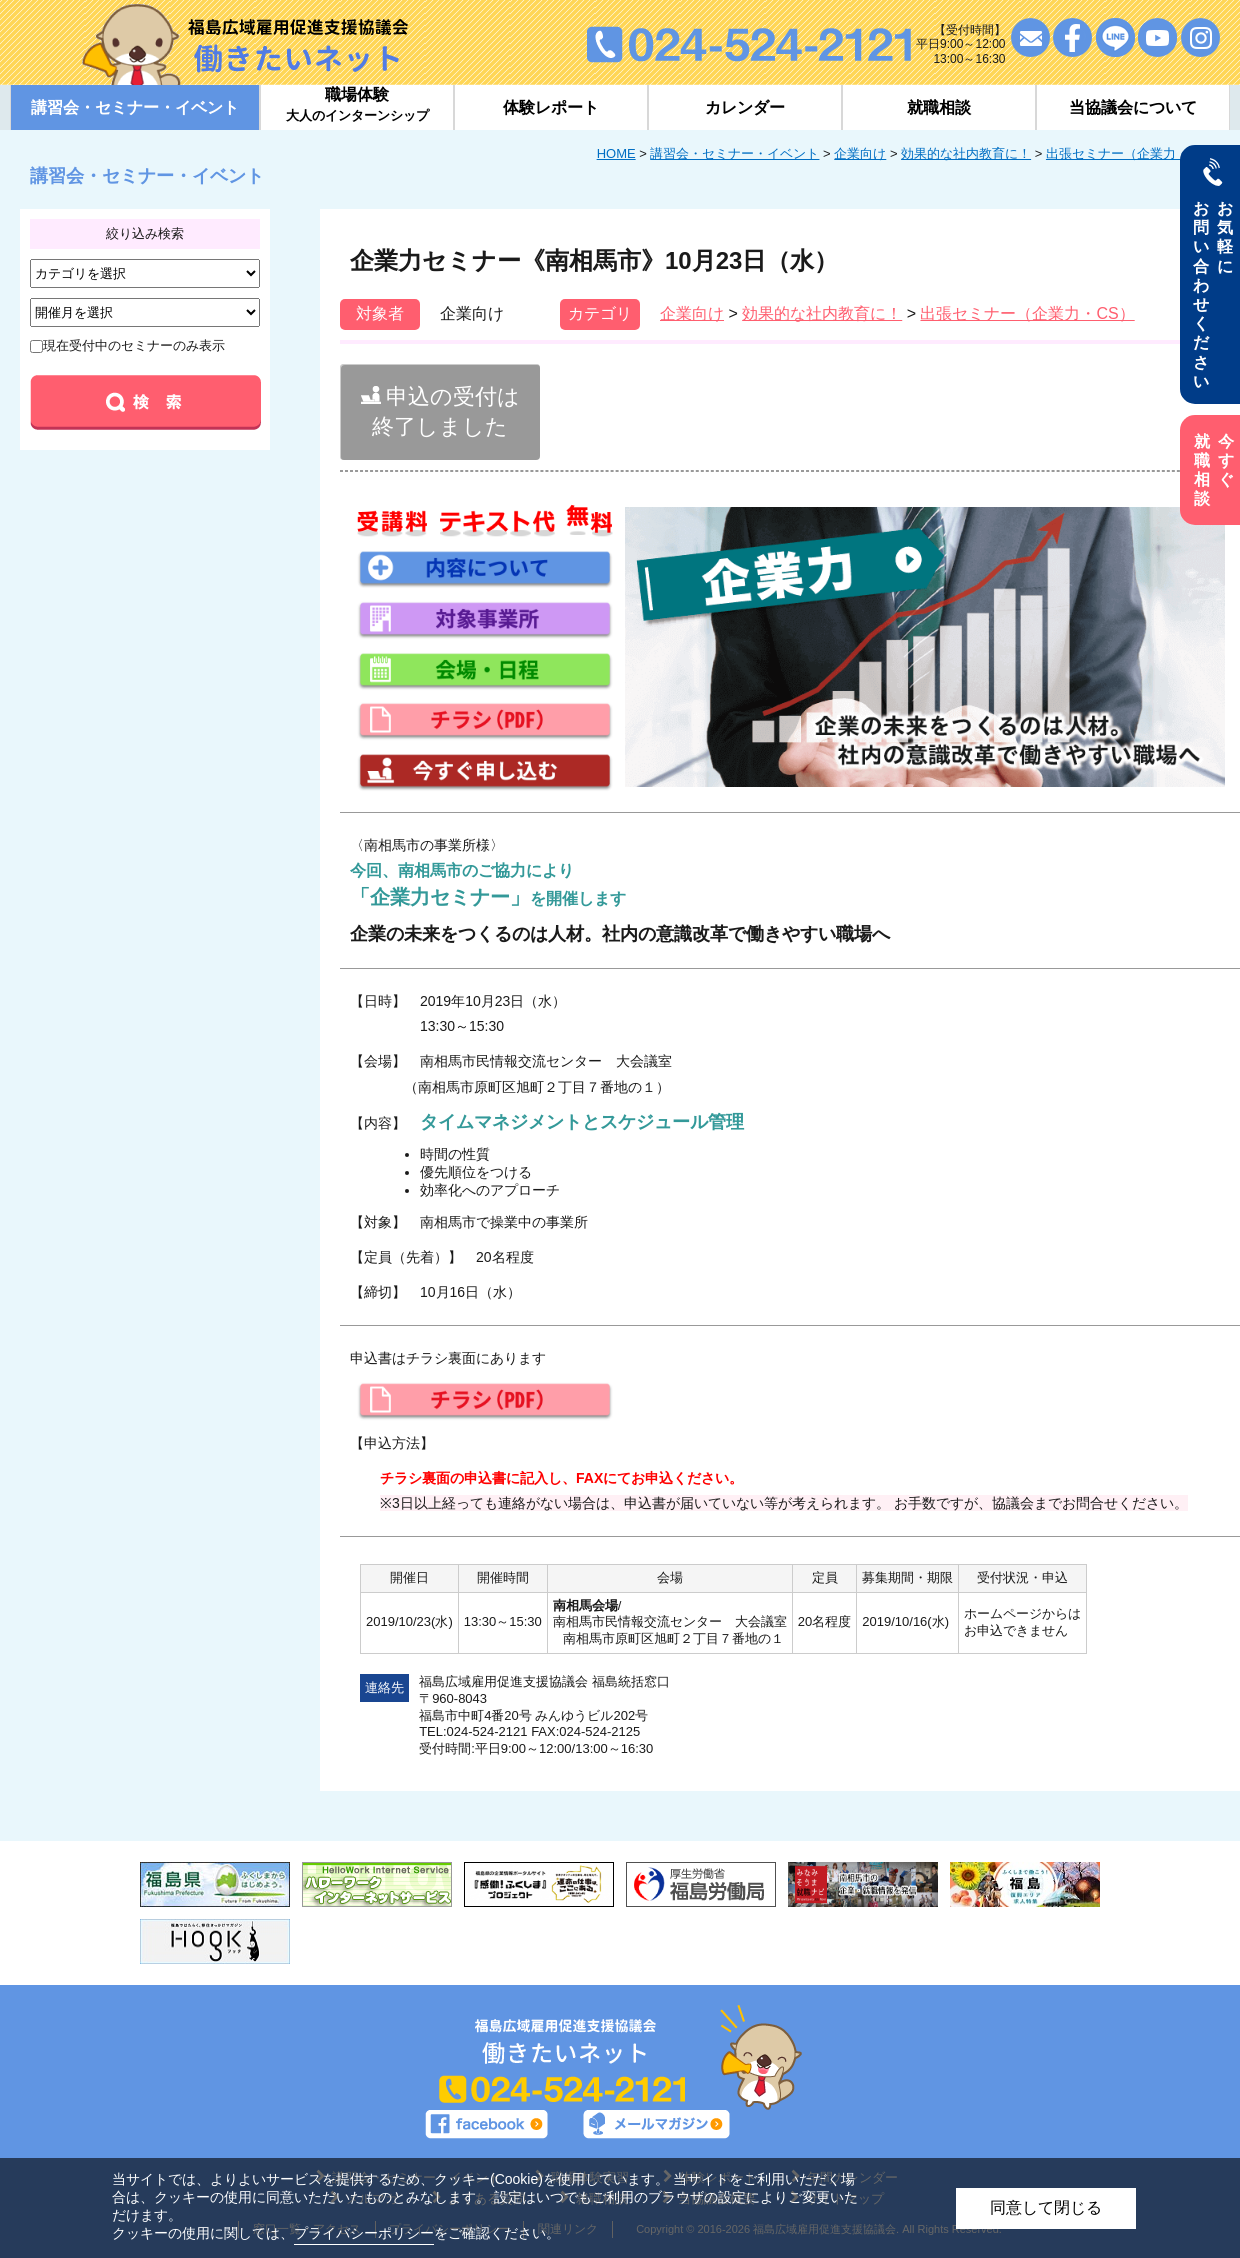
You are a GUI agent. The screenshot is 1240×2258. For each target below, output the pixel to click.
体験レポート (551, 107)
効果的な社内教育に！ (966, 153)
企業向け (860, 153)
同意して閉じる (1046, 2207)
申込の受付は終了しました (440, 411)
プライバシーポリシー (364, 2233)
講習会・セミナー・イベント (734, 153)
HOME (616, 153)
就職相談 (939, 107)
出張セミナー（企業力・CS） (1133, 153)
